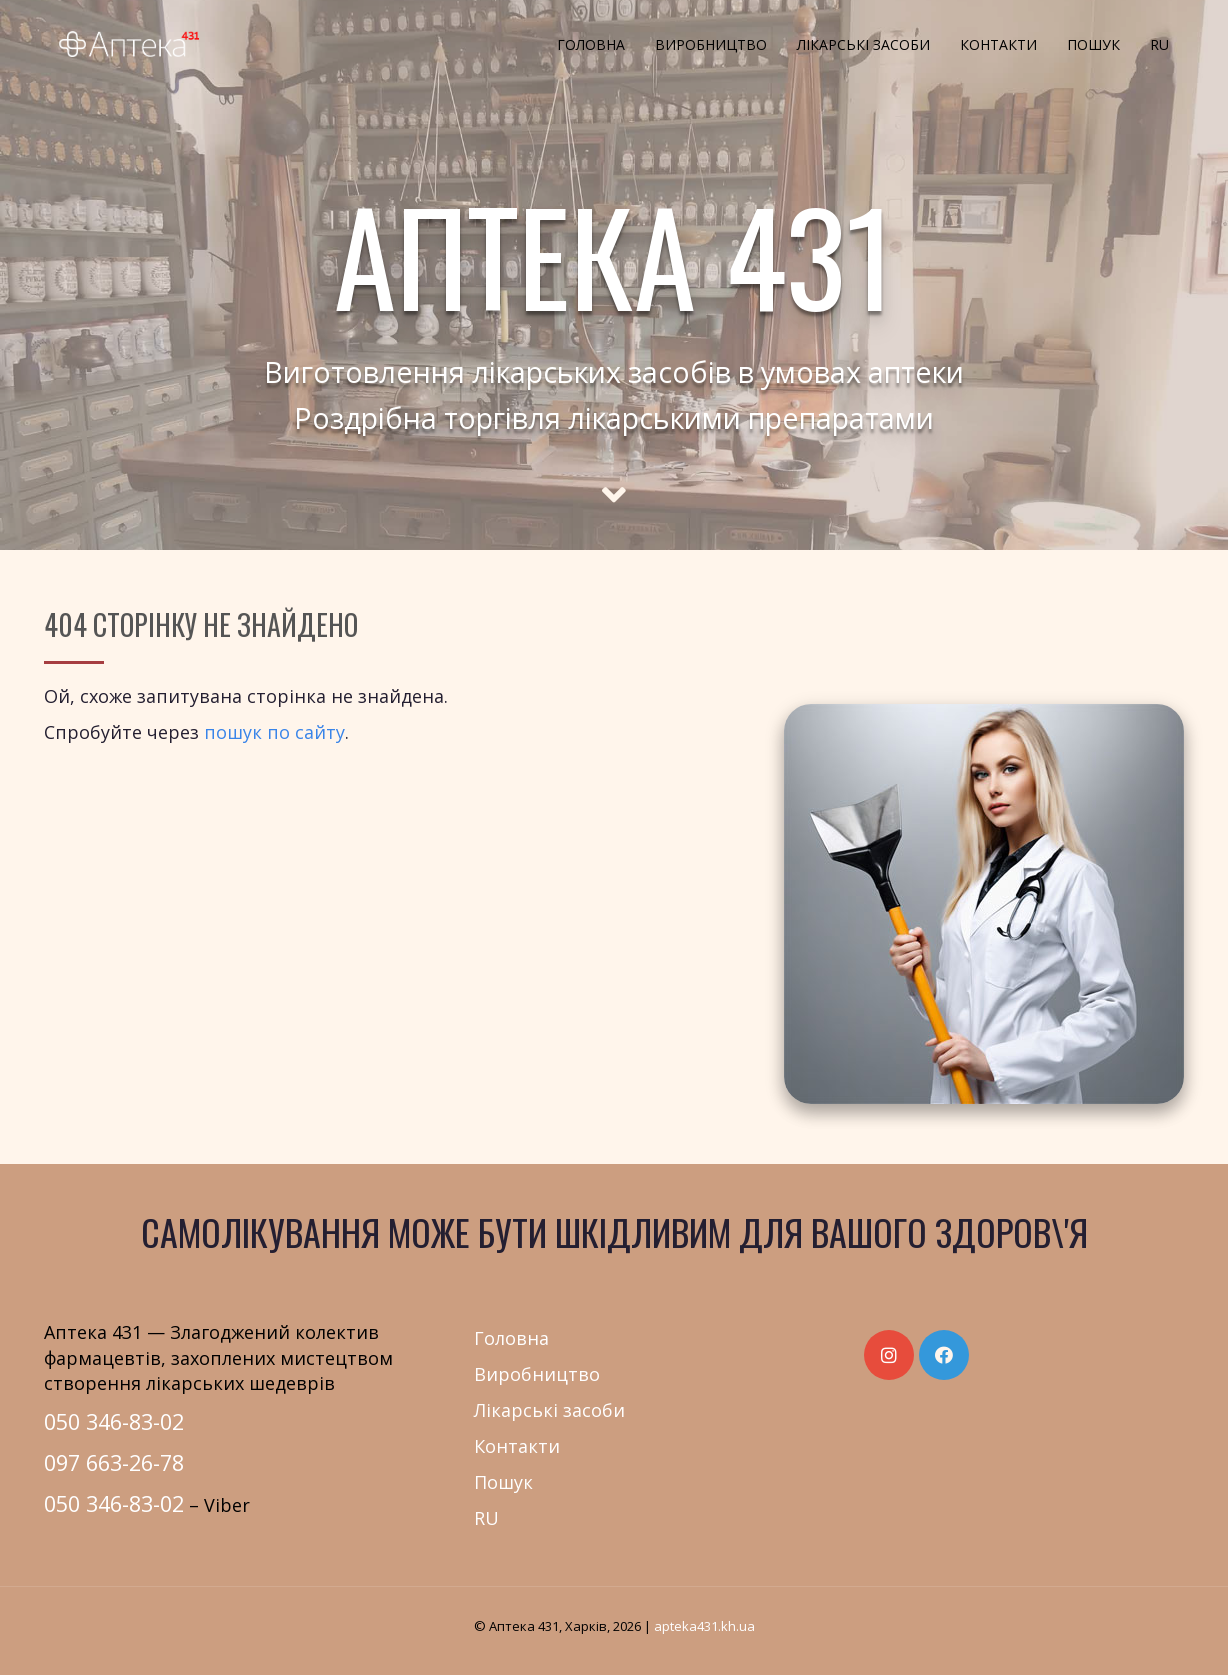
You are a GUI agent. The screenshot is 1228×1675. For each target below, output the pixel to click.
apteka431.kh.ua (704, 1626)
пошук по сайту (274, 732)
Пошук (1093, 44)
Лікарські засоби (863, 44)
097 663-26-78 (114, 1462)
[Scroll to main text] (614, 477)
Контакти (998, 44)
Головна (591, 44)
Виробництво (711, 44)
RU (1159, 44)
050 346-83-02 (114, 1421)
